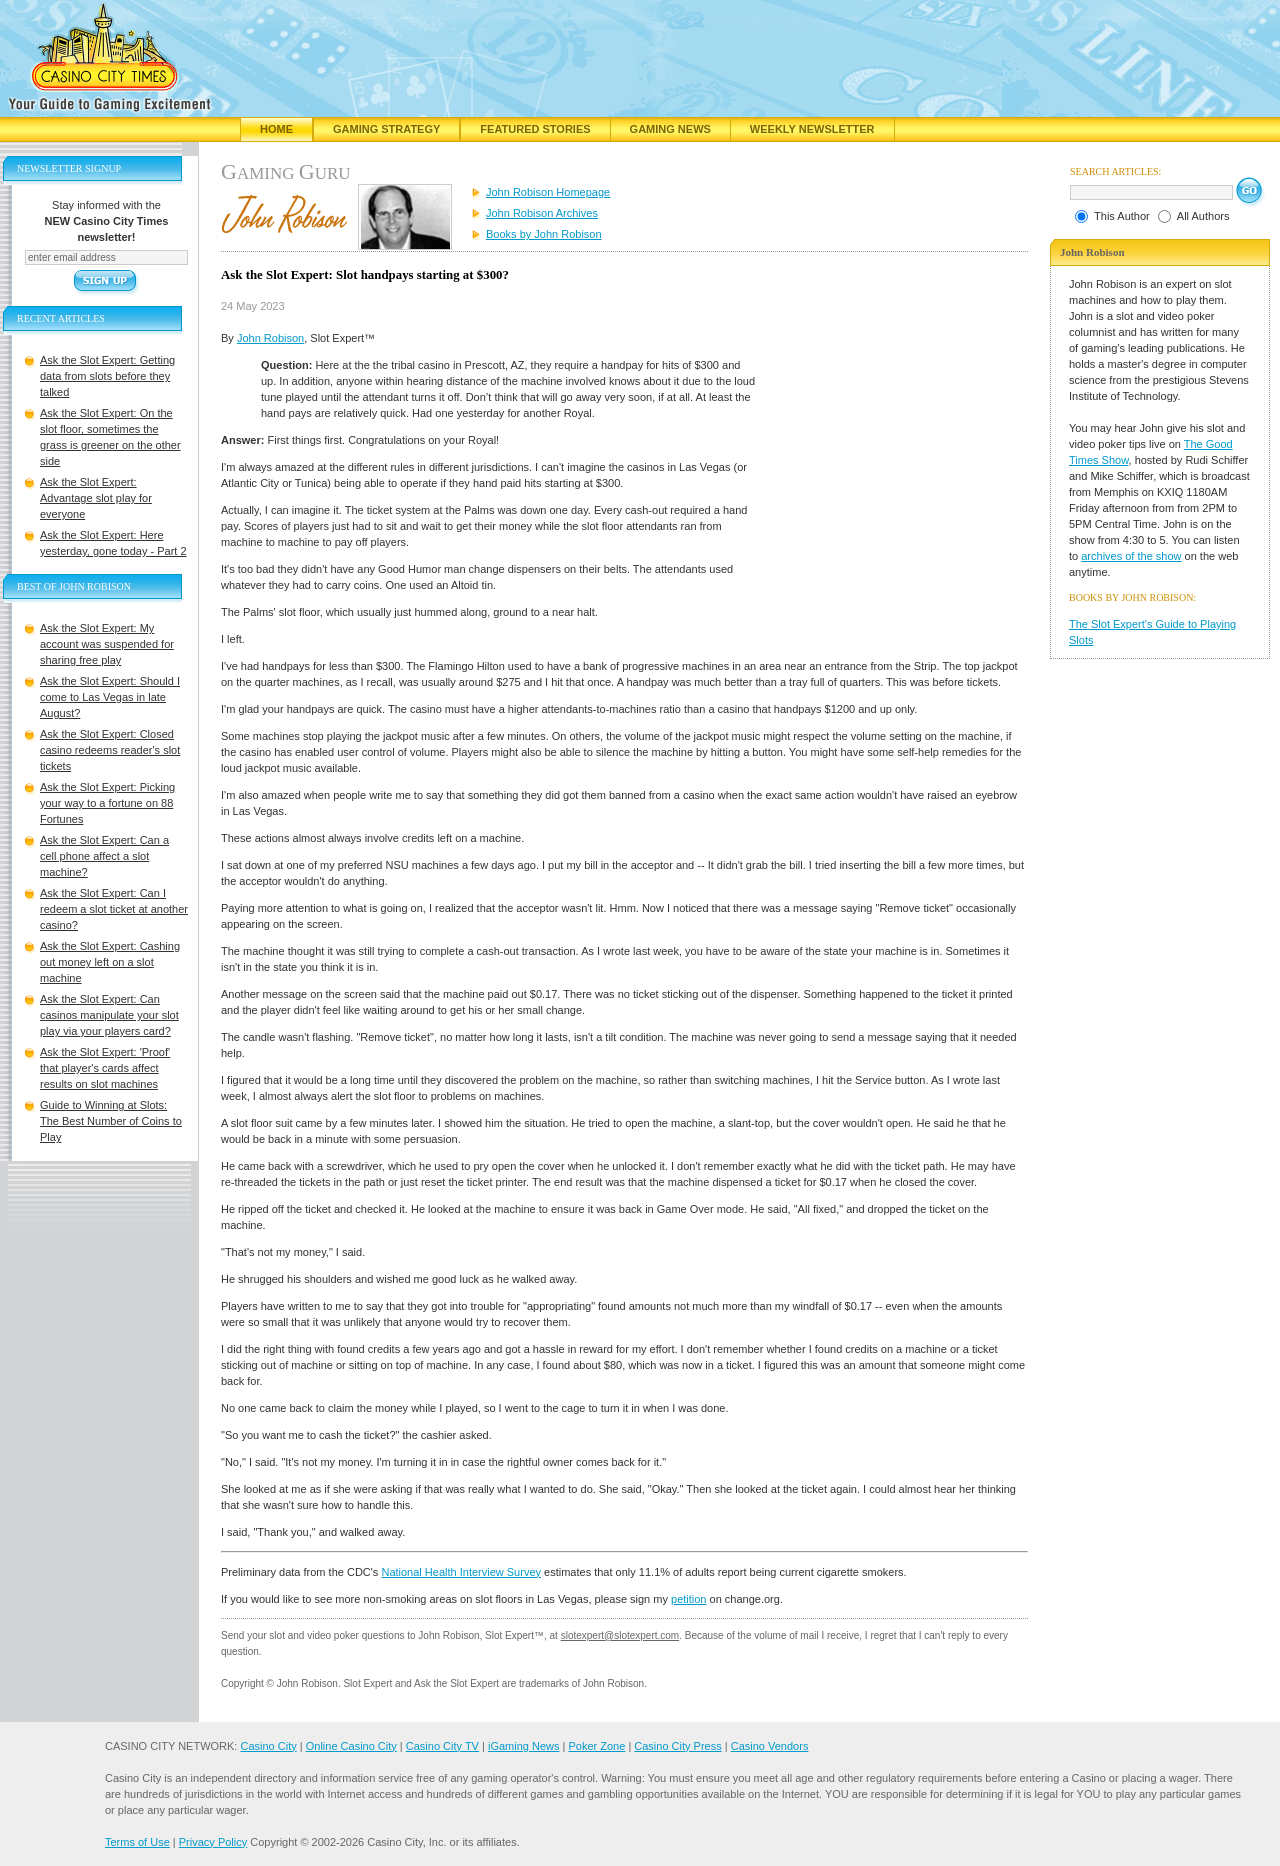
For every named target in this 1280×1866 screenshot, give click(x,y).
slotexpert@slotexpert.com (620, 1635)
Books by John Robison (544, 234)
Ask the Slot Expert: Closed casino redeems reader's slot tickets (110, 750)
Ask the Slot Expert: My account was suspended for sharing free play (107, 644)
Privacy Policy (213, 1842)
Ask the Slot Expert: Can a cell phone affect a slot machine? (104, 856)
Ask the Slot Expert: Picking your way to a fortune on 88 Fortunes (107, 803)
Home (276, 129)
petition (688, 1599)
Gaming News (670, 129)
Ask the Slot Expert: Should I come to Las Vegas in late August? (110, 697)
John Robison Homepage (548, 192)
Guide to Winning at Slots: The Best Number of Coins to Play (111, 1121)
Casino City (268, 1746)
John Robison (270, 338)
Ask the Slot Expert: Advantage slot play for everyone (96, 498)
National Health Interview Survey (461, 1572)
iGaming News (524, 1746)
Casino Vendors (770, 1746)
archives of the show (1131, 556)
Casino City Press (677, 1746)
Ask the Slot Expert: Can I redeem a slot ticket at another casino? (114, 909)
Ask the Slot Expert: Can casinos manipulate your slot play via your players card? (109, 1015)
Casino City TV (442, 1746)
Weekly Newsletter (812, 129)
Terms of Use (137, 1842)
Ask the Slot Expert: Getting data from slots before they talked (107, 376)
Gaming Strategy (386, 129)
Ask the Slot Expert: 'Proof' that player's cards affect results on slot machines (105, 1068)
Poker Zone (596, 1746)
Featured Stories (535, 129)
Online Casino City (351, 1746)
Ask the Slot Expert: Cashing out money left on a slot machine (110, 962)
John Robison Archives (542, 213)
